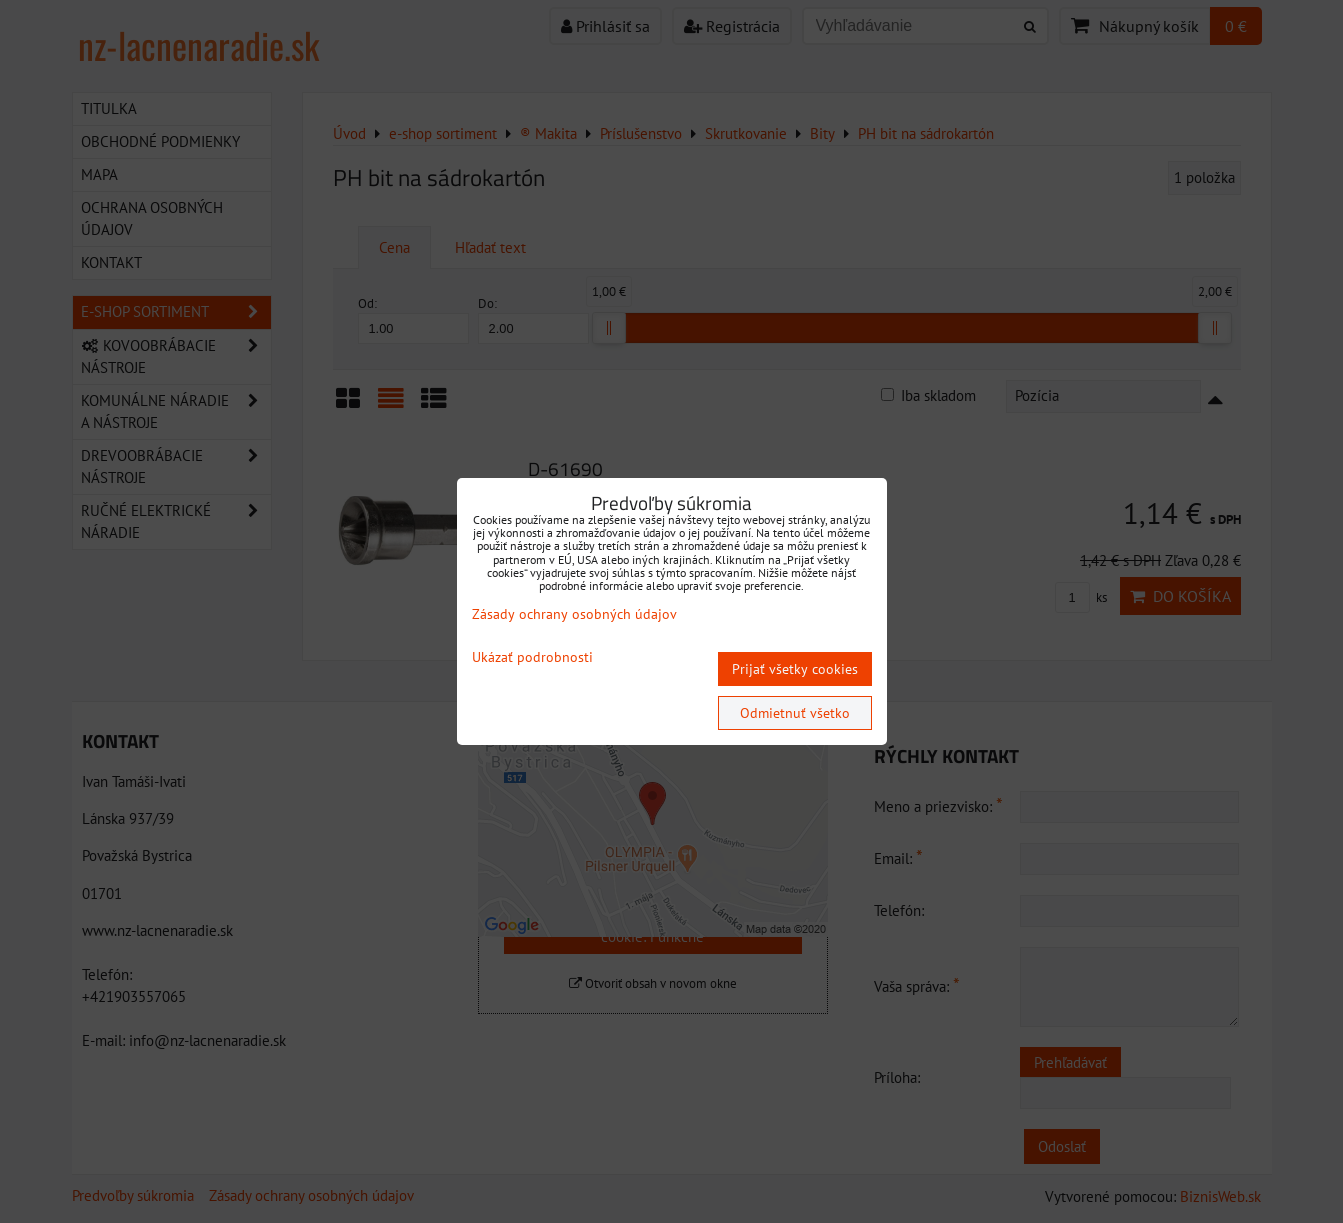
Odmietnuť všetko (795, 713)
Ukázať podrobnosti (532, 657)
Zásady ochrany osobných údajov (574, 614)
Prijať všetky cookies (795, 669)
